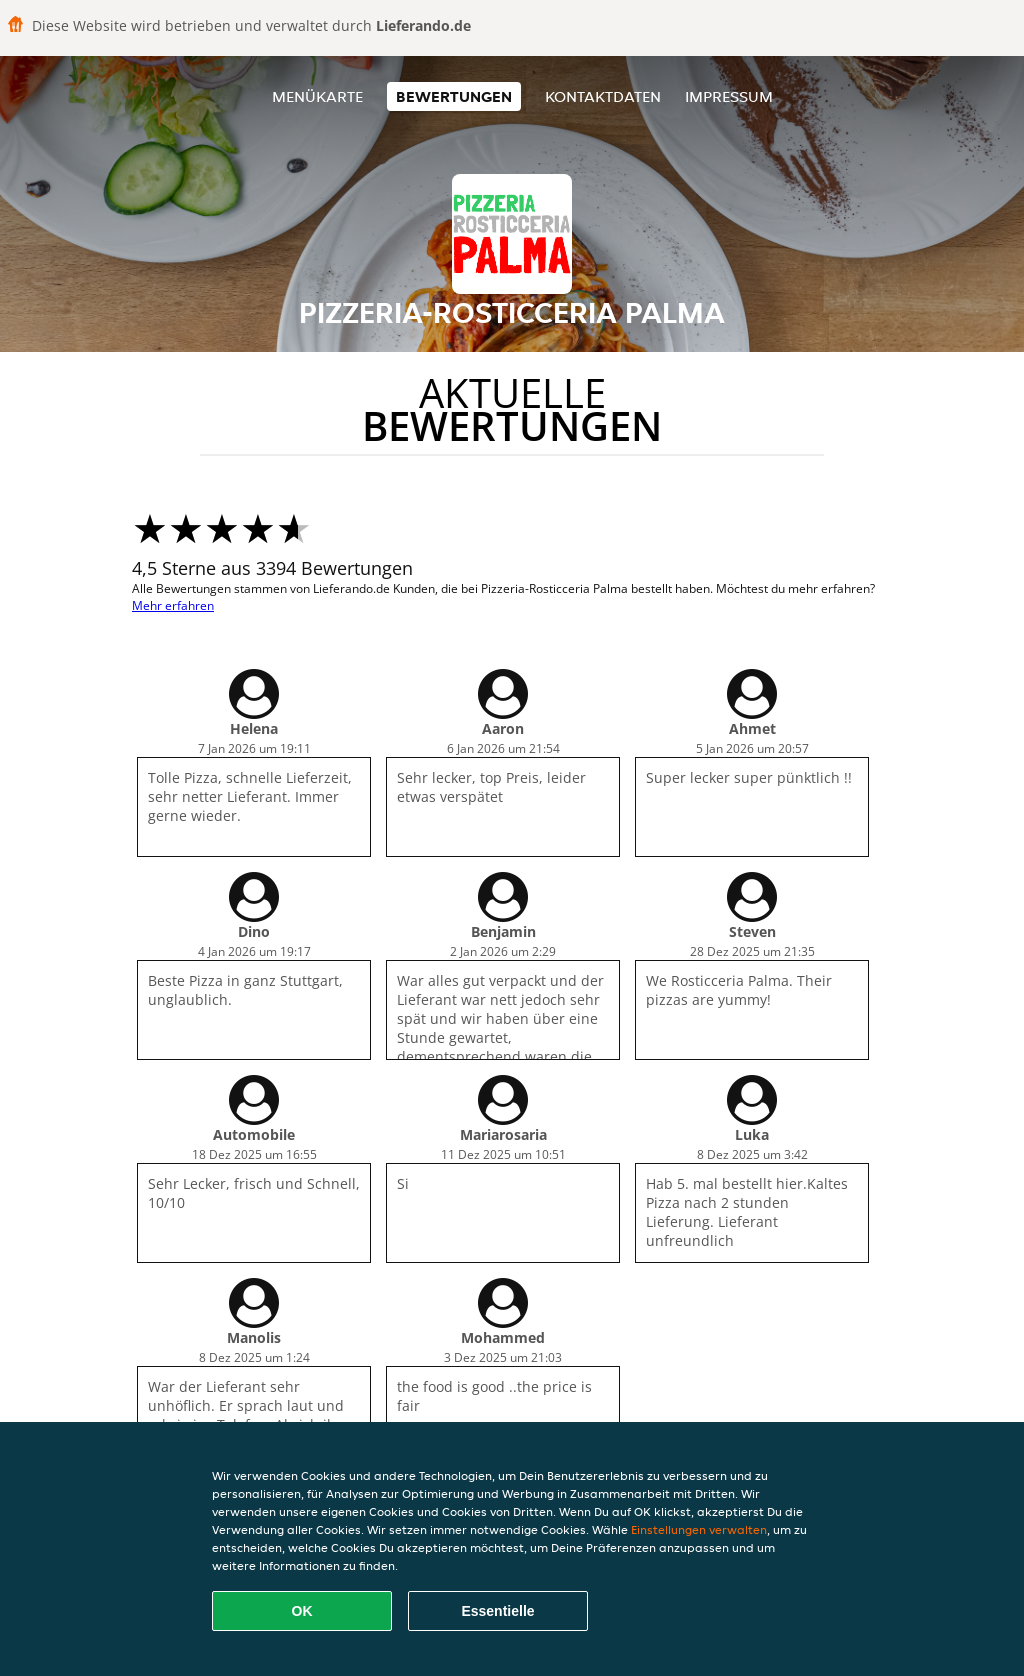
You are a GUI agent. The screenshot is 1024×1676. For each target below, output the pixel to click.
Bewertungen (454, 96)
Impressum (729, 96)
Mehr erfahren (173, 605)
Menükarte (317, 96)
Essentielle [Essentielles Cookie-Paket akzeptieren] (497, 1611)
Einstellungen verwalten (699, 1529)
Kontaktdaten (603, 96)
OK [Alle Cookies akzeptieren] (302, 1611)
